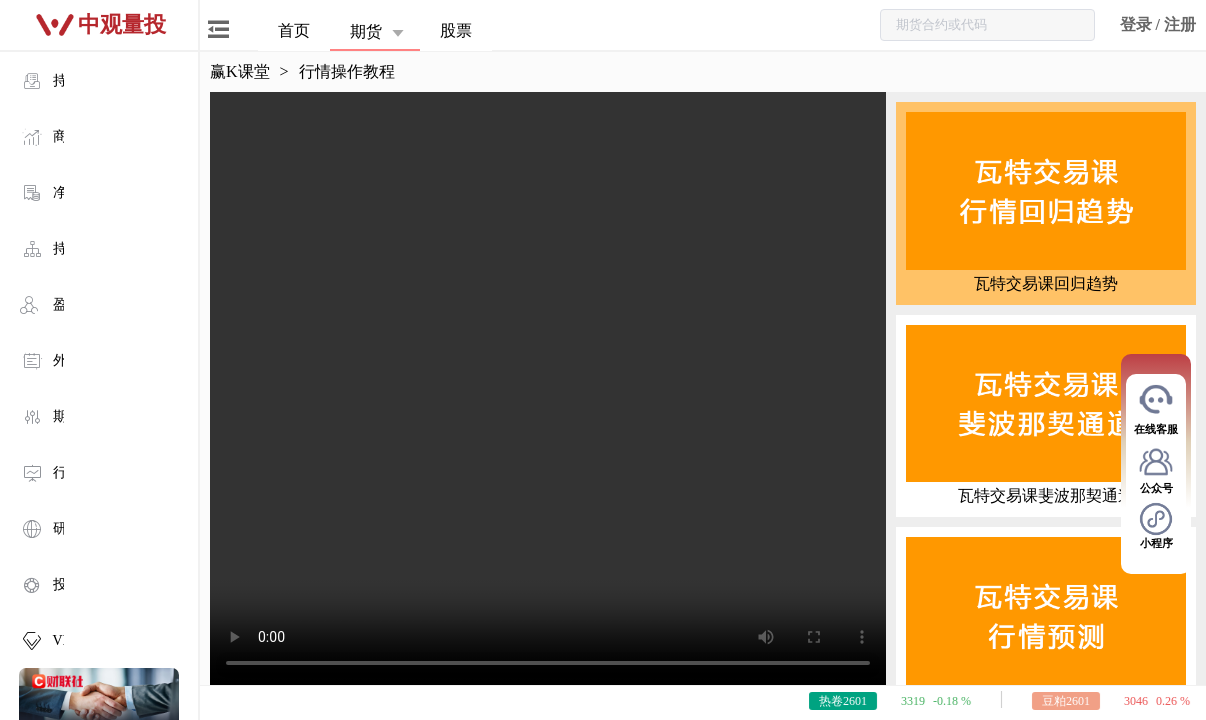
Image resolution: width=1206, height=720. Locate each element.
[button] (380, 30)
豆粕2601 (1082, 701)
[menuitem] (100, 80)
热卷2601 (859, 701)
